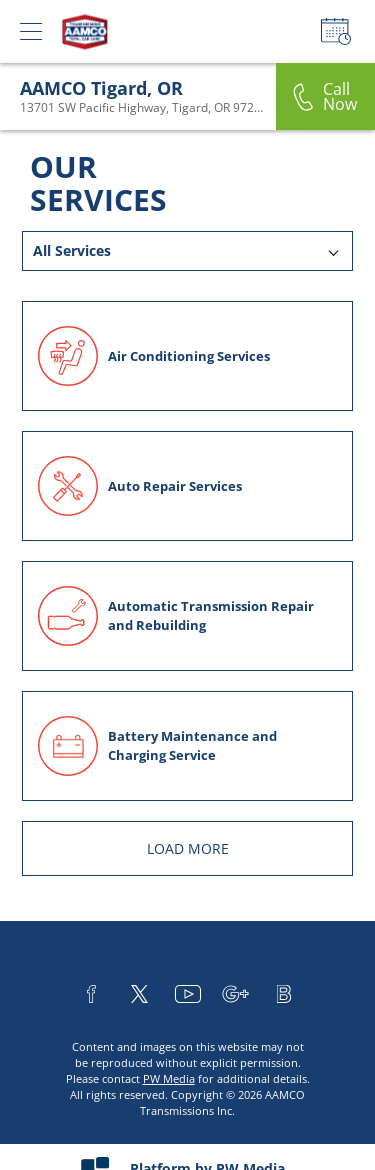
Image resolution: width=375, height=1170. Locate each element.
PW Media (169, 1078)
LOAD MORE (188, 848)
